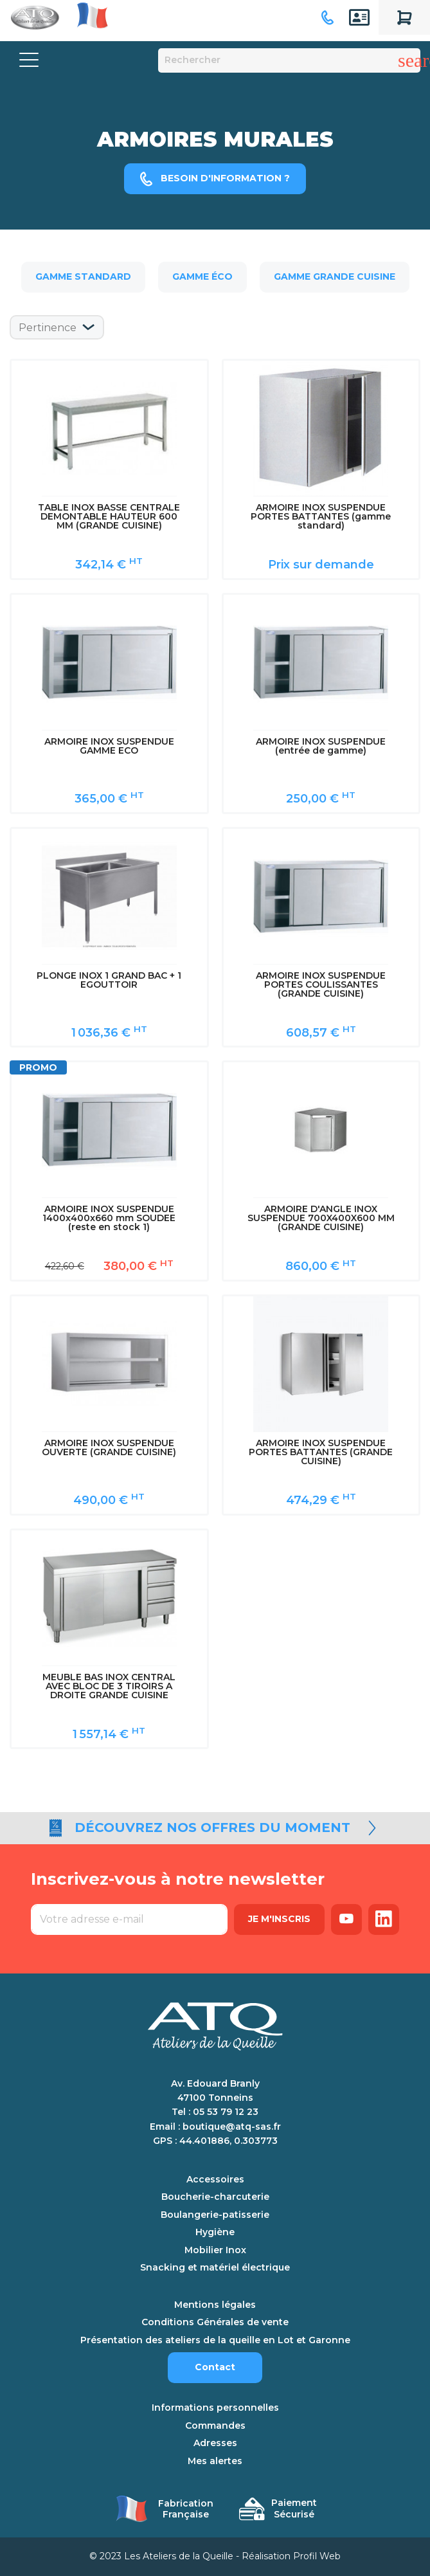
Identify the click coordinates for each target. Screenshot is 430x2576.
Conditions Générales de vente (215, 2322)
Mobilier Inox (215, 2250)
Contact (215, 2367)
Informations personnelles (215, 2407)
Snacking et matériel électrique (215, 2267)
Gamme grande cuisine (334, 276)
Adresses (215, 2443)
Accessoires (215, 2179)
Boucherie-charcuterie (215, 2196)
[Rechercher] (289, 60)
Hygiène (215, 2232)
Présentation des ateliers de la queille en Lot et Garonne (215, 2340)
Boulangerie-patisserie (215, 2214)
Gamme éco (202, 276)
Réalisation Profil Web (291, 2556)
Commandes (215, 2425)
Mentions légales (215, 2304)
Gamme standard (83, 276)
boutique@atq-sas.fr (232, 2126)
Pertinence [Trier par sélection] (47, 328)
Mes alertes (215, 2461)
